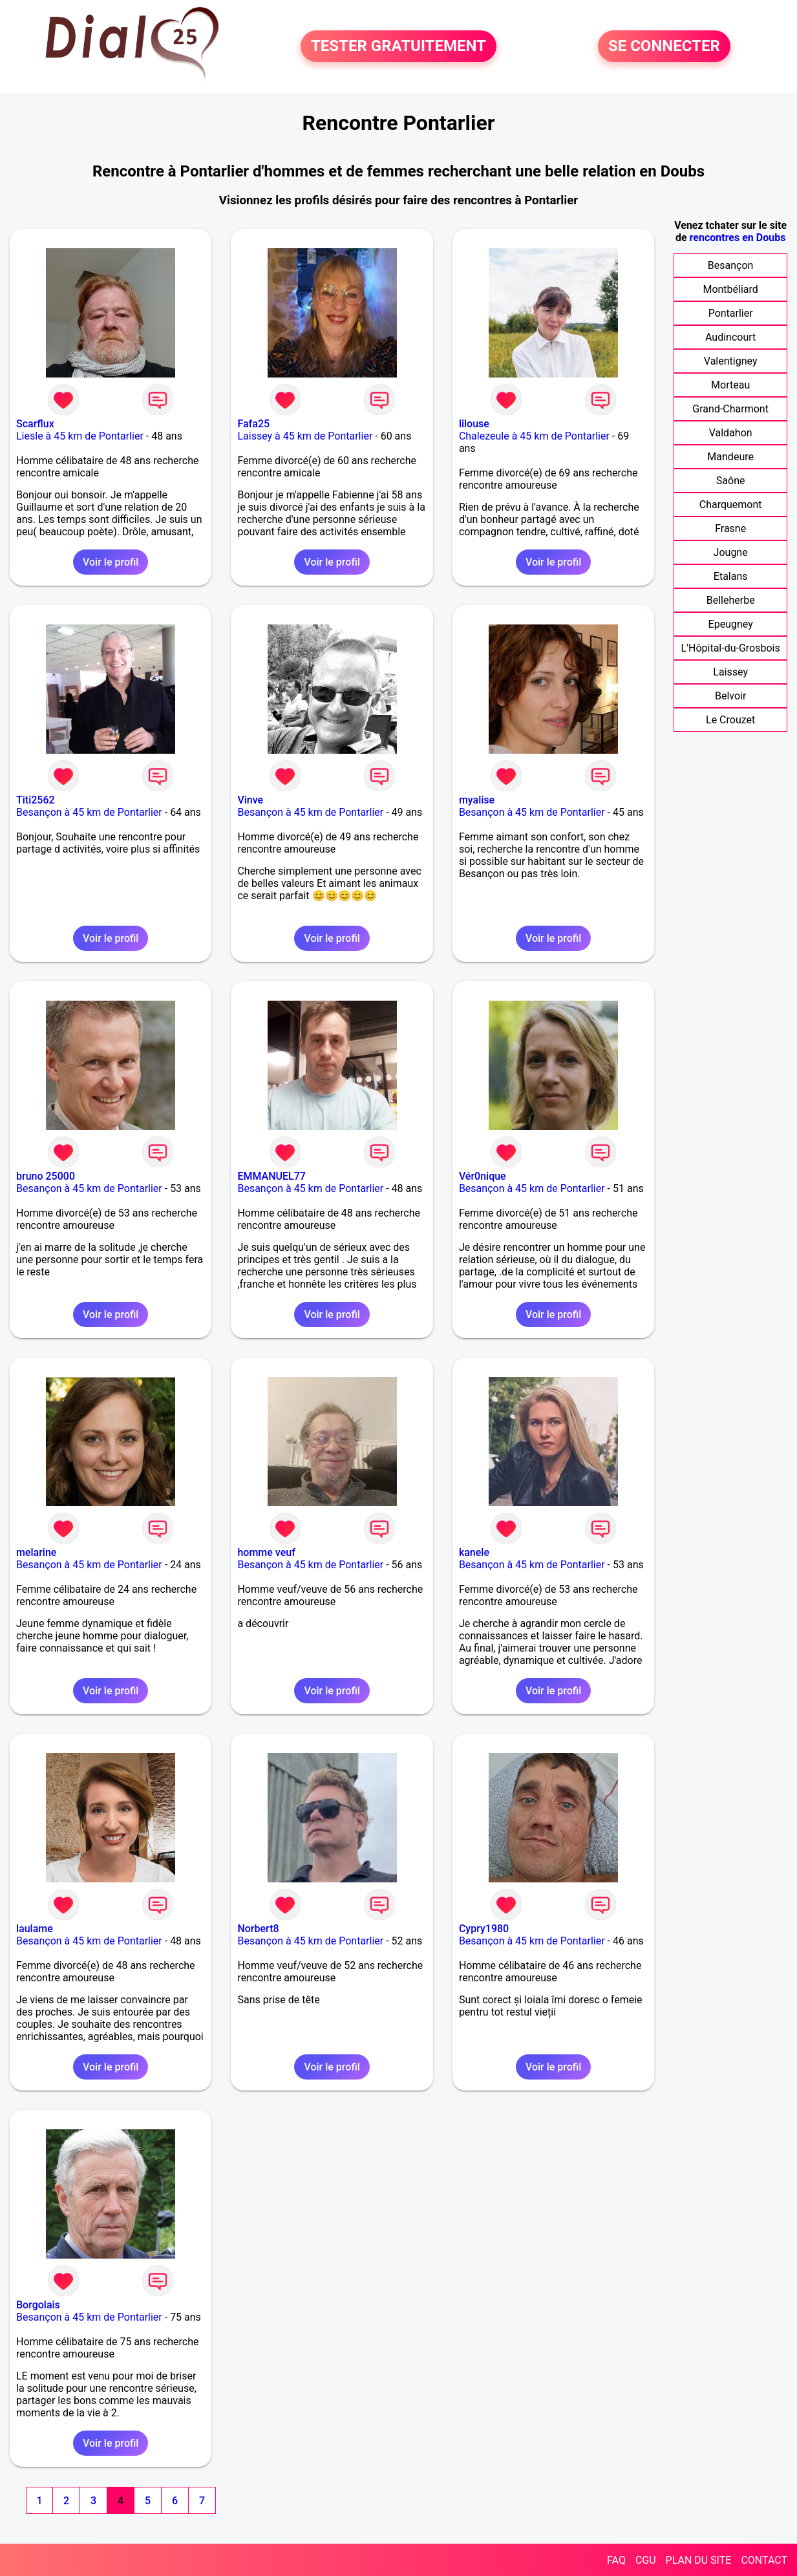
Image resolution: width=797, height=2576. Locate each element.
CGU (645, 2560)
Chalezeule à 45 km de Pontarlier (534, 436)
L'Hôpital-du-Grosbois (730, 648)
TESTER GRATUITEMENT (398, 46)
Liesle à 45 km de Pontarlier (79, 436)
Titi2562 (35, 800)
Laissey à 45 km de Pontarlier (304, 436)
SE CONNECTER (664, 46)
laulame (34, 1928)
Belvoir (730, 696)
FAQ (616, 2560)
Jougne (731, 552)
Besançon (731, 265)
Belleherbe (731, 600)
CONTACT (764, 2560)
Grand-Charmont (730, 409)
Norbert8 (258, 1928)
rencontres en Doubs (738, 237)
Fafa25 (253, 424)
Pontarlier (730, 313)
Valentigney (731, 361)
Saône (730, 480)
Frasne (730, 528)
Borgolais (38, 2305)
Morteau (730, 385)
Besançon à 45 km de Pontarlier (89, 812)
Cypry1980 (484, 1928)
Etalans (731, 576)
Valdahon (730, 433)
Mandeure (730, 457)
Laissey (730, 672)
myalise (476, 800)
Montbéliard (730, 289)
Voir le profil (110, 562)
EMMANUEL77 (271, 1176)
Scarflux (35, 424)
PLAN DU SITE (699, 2560)
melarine (36, 1552)
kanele (474, 1552)
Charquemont (730, 504)
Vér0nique (482, 1176)
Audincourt (730, 337)
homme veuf (266, 1552)
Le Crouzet (730, 720)
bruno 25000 (45, 1176)
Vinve (250, 800)
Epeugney (730, 624)
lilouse (474, 424)
